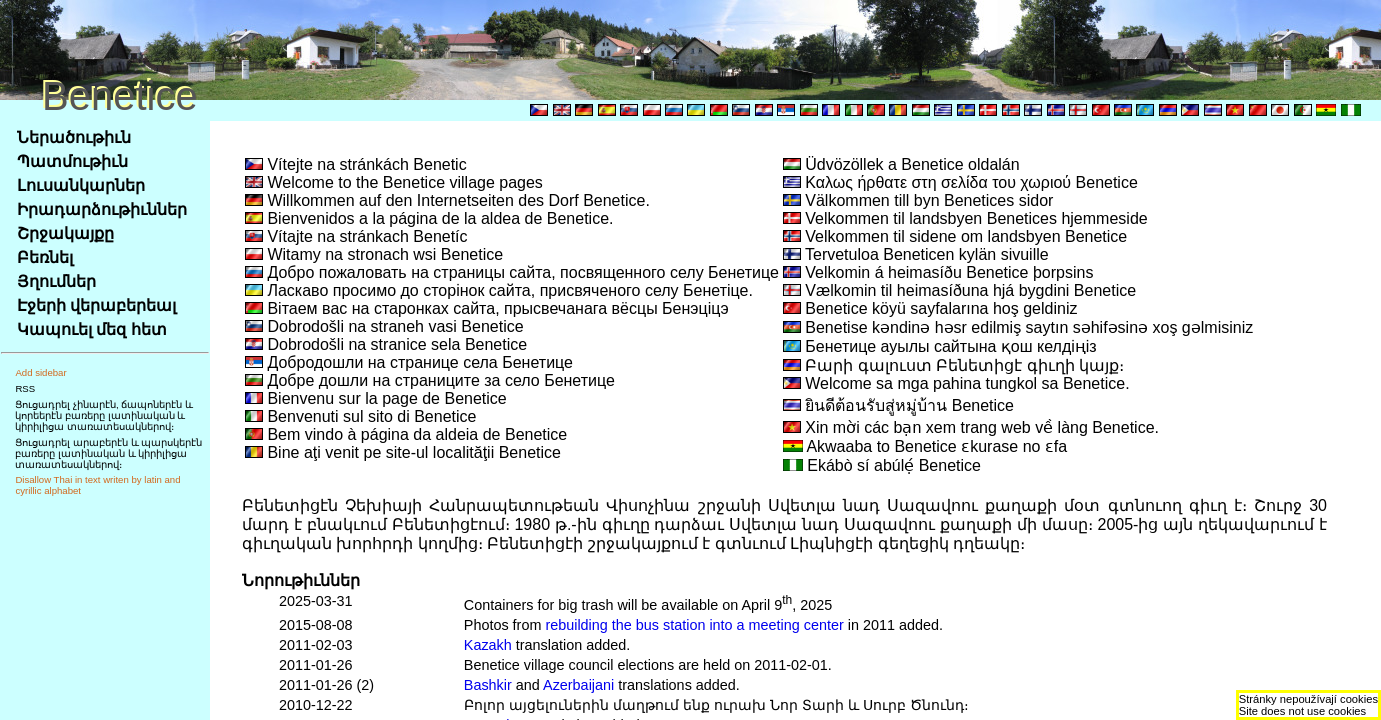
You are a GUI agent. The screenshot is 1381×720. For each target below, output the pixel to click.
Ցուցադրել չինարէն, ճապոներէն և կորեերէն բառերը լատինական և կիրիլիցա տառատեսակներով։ (104, 415)
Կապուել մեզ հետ (92, 329)
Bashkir (488, 685)
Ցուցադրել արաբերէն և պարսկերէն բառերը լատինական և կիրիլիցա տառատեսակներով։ (108, 453)
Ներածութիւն (74, 137)
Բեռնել (45, 257)
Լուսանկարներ (81, 185)
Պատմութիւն (72, 161)
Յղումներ (56, 281)
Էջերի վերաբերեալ (96, 305)
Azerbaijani (578, 685)
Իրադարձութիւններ (102, 209)
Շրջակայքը (65, 233)
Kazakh (488, 645)
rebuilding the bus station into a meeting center (694, 625)
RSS (25, 388)
